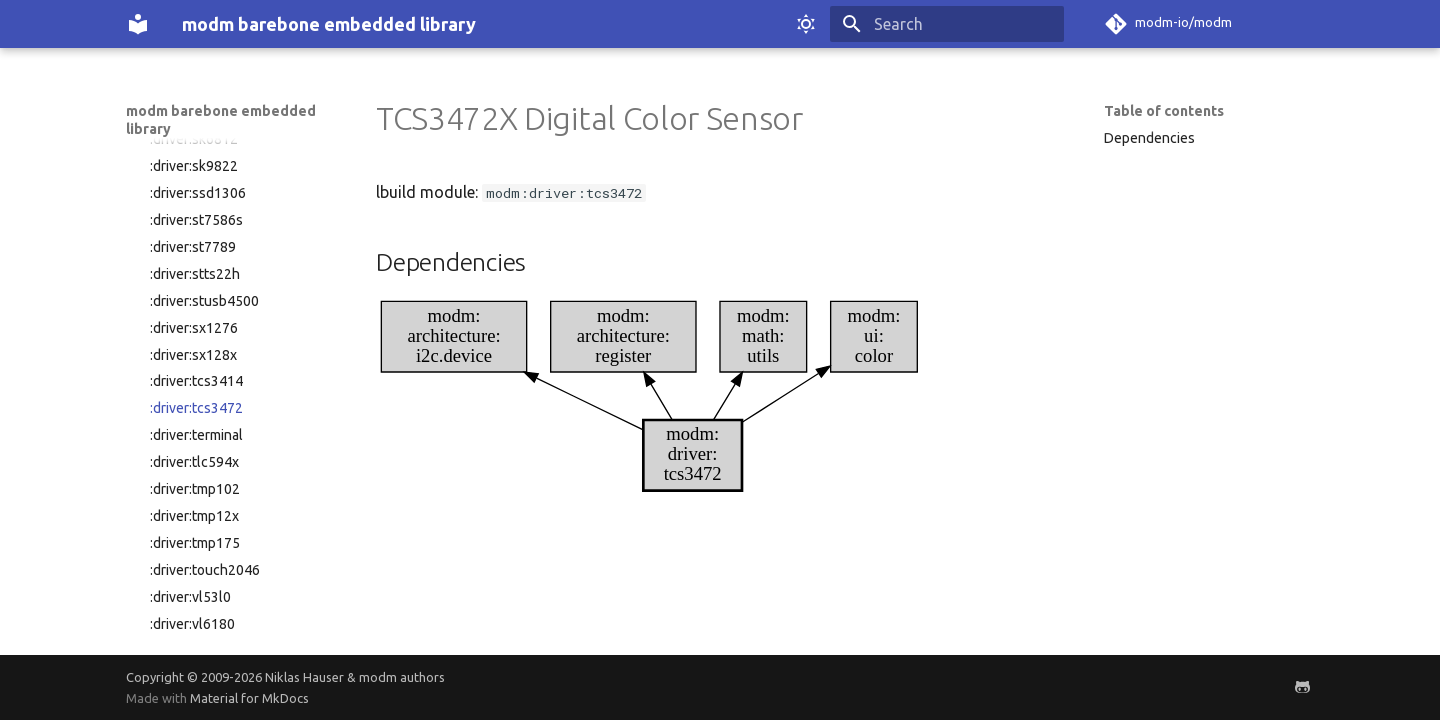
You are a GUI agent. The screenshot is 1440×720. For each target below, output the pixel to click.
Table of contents (1164, 111)
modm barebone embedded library (221, 120)
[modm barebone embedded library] (138, 24)
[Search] (947, 24)
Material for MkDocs (249, 698)
